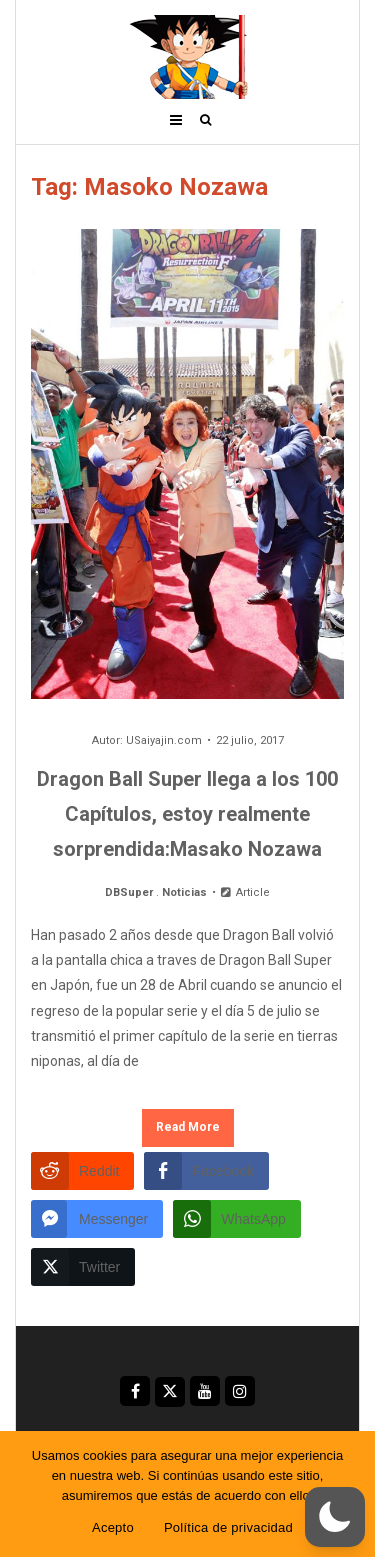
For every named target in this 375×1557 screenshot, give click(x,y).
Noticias (184, 892)
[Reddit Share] (82, 1171)
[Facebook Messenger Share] (97, 1219)
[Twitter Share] (83, 1267)
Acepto (113, 1527)
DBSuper (129, 892)
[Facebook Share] (206, 1171)
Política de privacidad (228, 1527)
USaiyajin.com (164, 740)
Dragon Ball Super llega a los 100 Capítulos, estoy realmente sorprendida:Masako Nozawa (187, 814)
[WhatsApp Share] (237, 1219)
